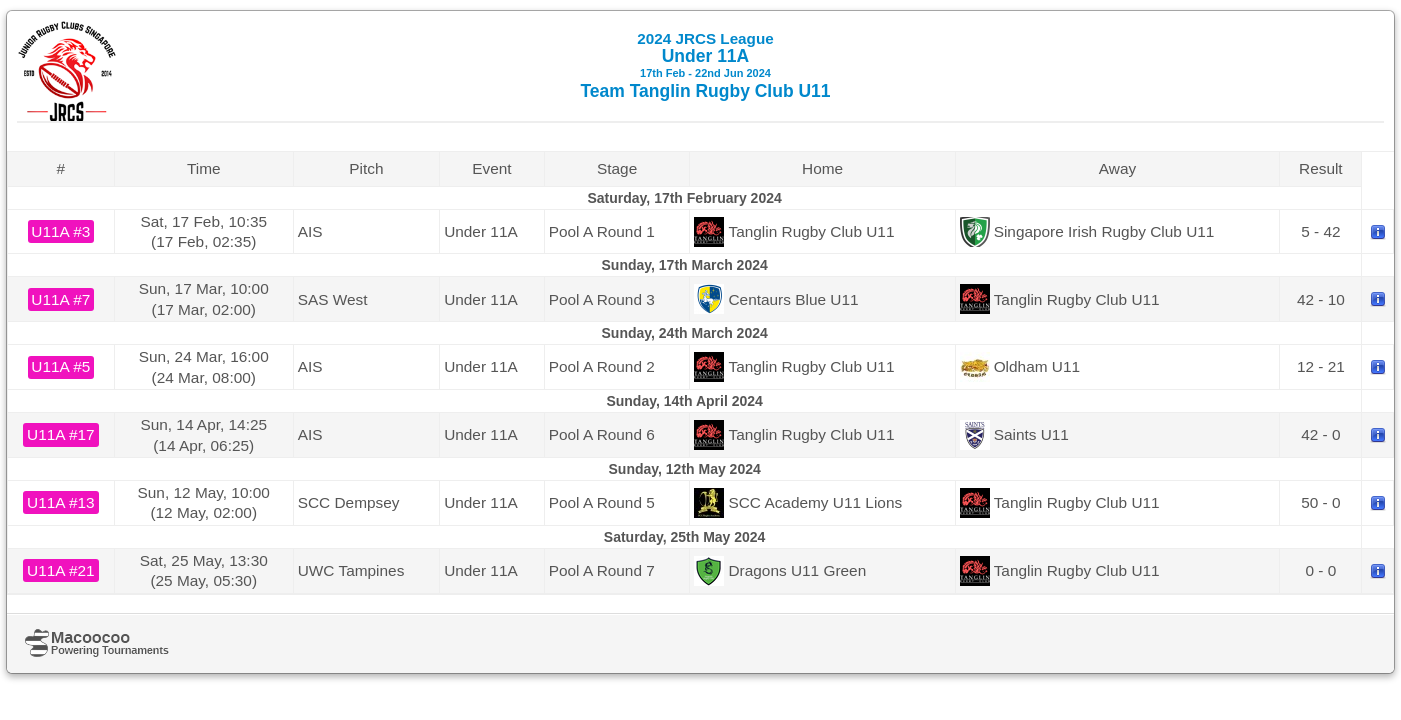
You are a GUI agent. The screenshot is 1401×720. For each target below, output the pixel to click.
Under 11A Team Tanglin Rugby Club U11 (705, 65)
